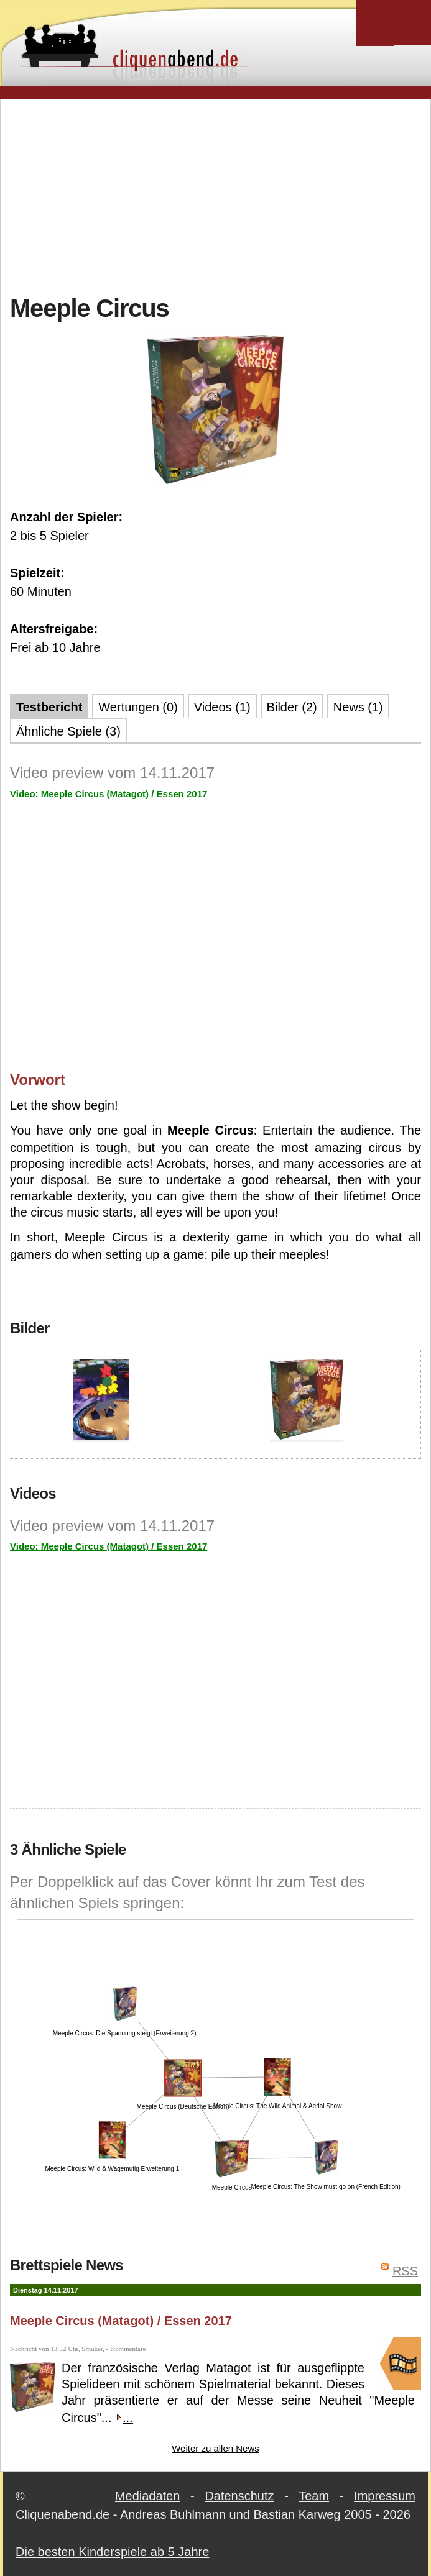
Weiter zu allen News (215, 2448)
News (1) (358, 707)
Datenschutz (239, 2496)
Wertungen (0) (137, 707)
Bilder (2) (292, 707)
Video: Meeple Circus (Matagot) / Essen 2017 (108, 793)
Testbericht (49, 707)
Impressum (384, 2496)
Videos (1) (222, 707)
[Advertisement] (220, 195)
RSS (405, 2271)
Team (314, 2496)
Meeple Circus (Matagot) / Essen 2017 (121, 2320)
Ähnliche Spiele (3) (68, 731)
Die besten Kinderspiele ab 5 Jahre (112, 2552)
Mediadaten (147, 2496)
